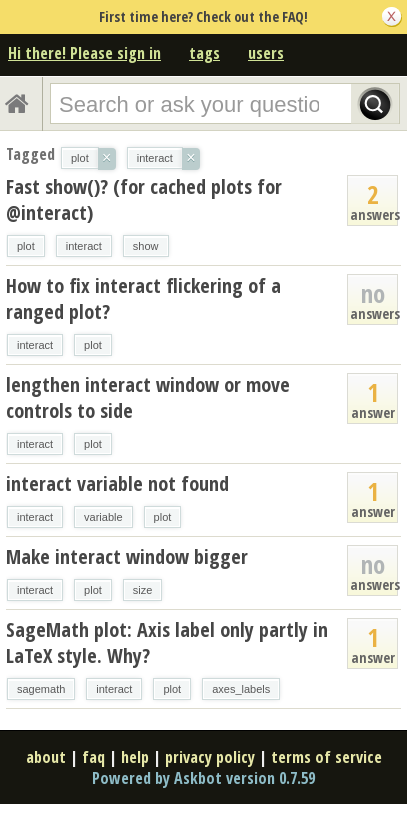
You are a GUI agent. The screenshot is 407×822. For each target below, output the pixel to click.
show (146, 246)
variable (103, 517)
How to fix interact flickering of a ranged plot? (143, 298)
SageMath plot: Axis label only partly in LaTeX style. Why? (167, 642)
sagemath (41, 689)
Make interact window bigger (127, 556)
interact (84, 246)
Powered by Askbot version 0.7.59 (203, 778)
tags (204, 53)
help (135, 757)
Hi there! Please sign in (84, 53)
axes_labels (241, 689)
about (46, 757)
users (266, 53)
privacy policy (210, 757)
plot (26, 246)
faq (93, 757)
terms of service (326, 757)
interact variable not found (117, 483)
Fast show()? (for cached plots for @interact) (144, 199)
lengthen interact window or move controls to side (148, 397)
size (143, 590)
